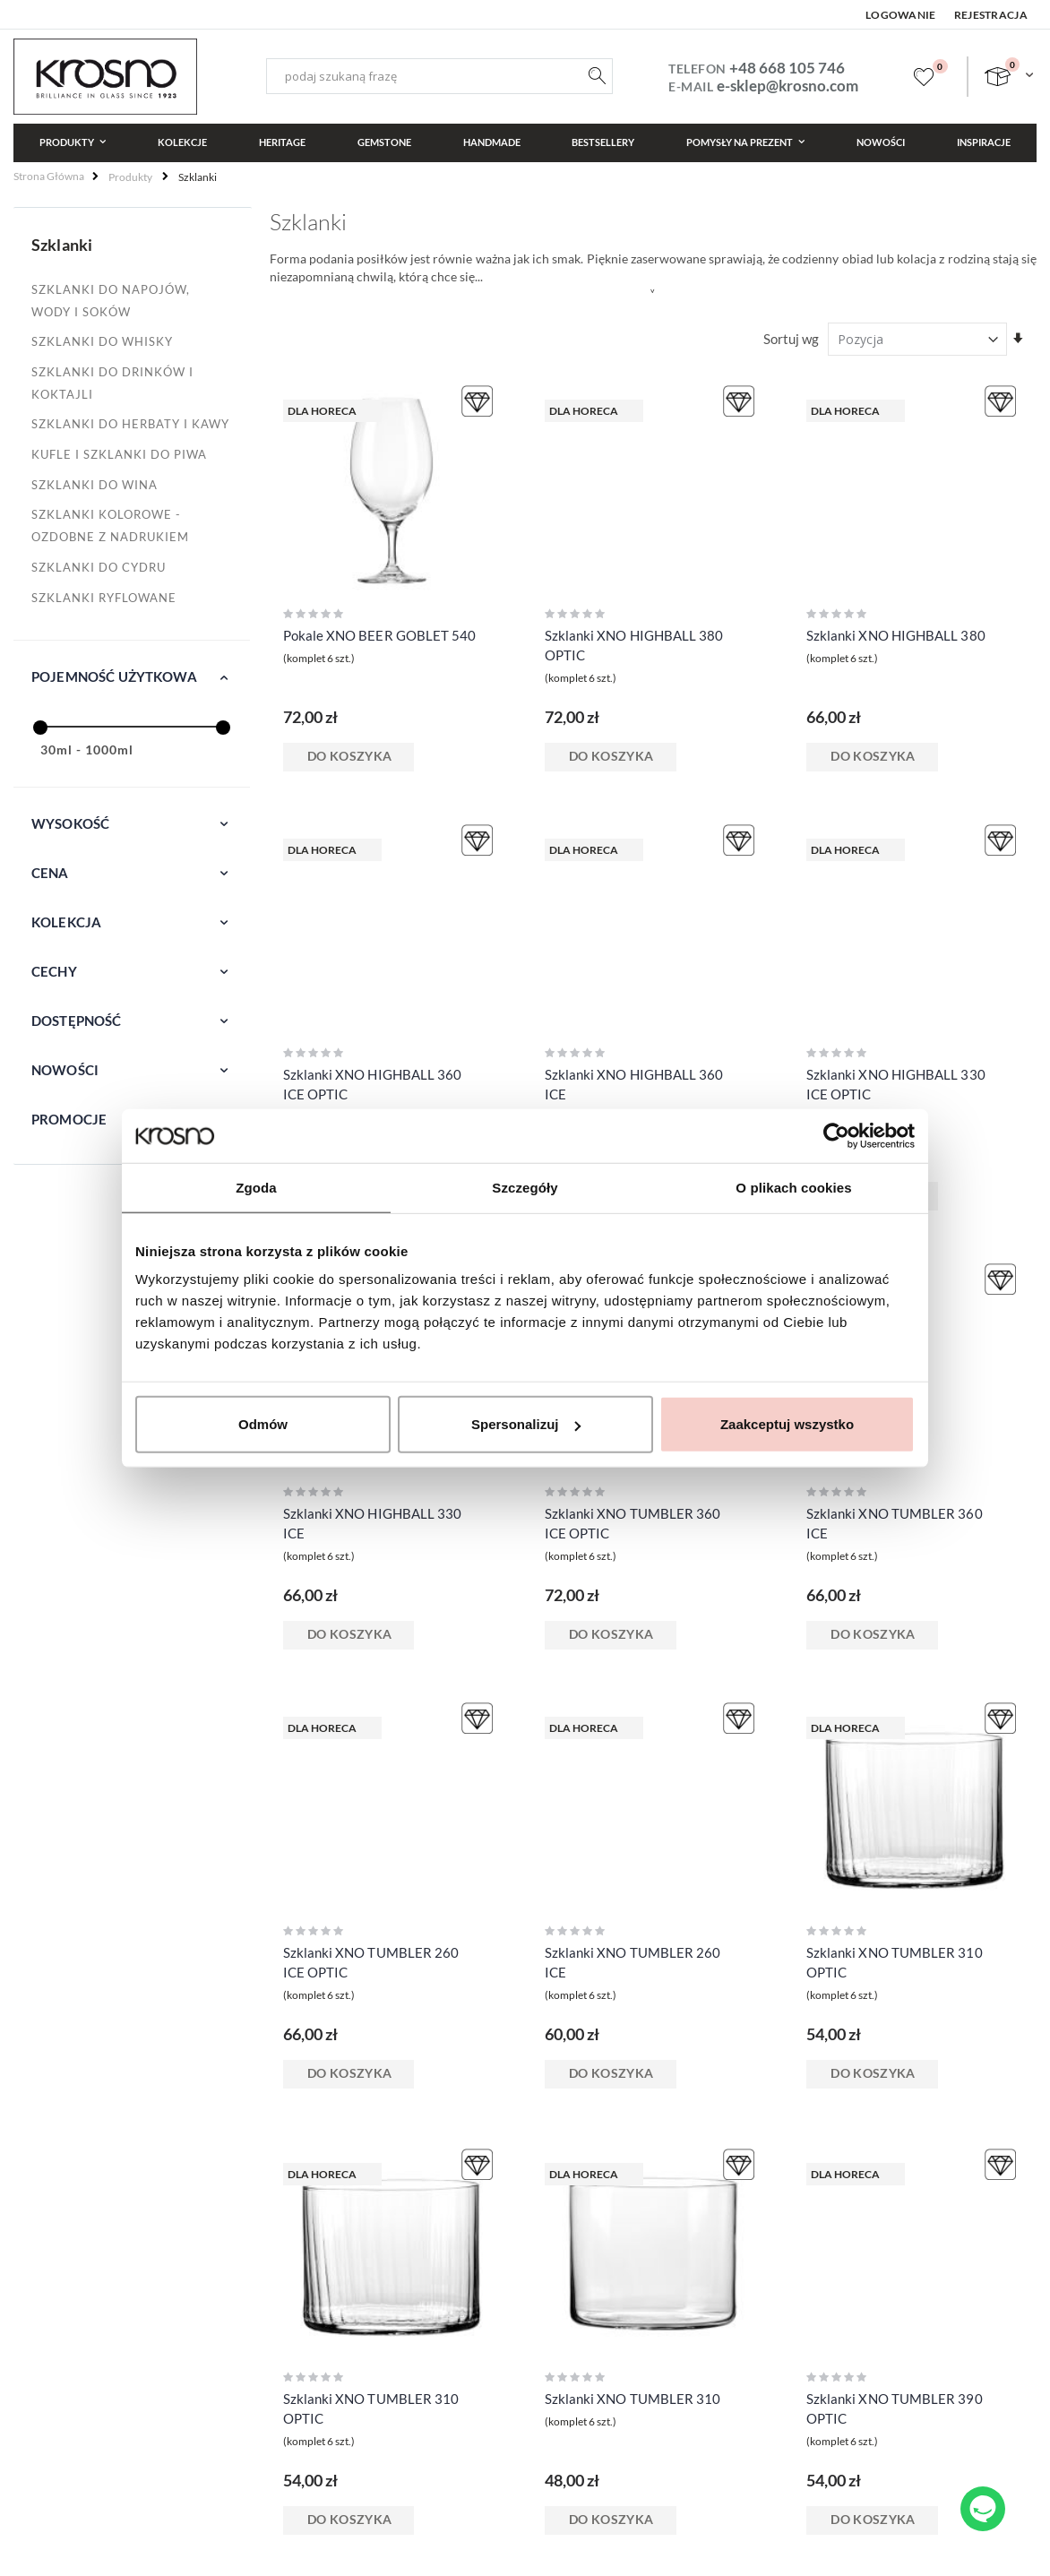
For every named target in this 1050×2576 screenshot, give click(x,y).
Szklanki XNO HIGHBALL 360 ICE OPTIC (372, 1084)
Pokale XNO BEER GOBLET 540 (380, 635)
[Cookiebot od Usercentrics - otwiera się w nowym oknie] (836, 1135)
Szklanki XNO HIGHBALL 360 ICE (634, 1084)
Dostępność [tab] (76, 1020)
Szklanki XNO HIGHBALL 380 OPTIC (634, 645)
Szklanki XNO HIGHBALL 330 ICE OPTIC (895, 1084)
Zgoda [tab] (256, 1186)
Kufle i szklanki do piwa (119, 454)
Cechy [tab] (54, 971)
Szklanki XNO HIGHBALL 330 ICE (372, 1523)
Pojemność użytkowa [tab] (114, 676)
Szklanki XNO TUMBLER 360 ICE (894, 1523)
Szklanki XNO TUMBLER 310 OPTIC (894, 1962)
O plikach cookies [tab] (793, 1186)
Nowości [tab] (65, 1070)
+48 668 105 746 (787, 67)
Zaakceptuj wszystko (787, 1424)
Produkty (130, 177)
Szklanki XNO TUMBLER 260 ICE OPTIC (371, 1962)
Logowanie (900, 15)
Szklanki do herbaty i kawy (130, 424)
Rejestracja (991, 15)
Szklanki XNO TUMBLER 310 (633, 2399)
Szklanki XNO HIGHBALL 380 (895, 635)
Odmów (263, 1424)
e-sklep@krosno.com (787, 85)
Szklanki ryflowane (103, 597)
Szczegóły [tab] (524, 1186)
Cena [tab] (50, 873)
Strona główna (48, 176)
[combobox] (439, 76)
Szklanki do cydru (98, 567)
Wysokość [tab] (70, 823)
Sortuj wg (791, 339)
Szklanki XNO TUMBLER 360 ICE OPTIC (633, 1523)
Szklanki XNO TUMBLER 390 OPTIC (894, 2408)
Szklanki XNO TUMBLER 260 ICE (633, 1962)
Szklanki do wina (94, 485)
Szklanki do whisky (102, 341)
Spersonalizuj (526, 1424)
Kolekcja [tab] (66, 922)
